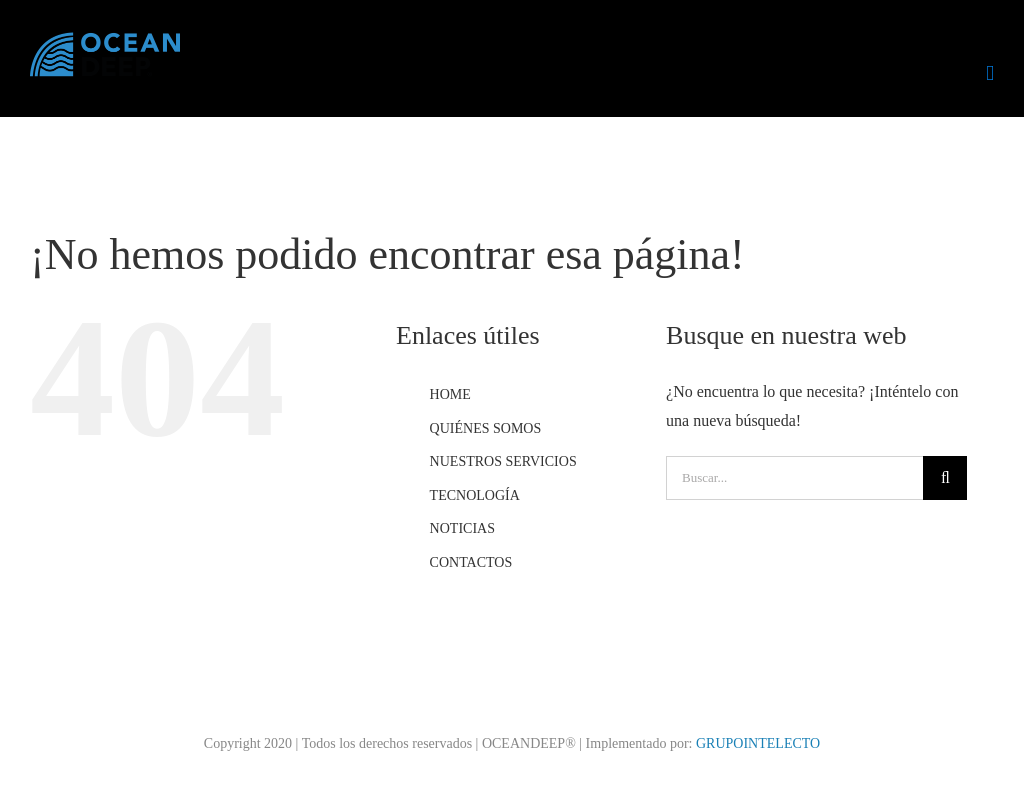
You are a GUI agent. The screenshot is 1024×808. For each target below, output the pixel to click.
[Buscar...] (794, 478)
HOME (450, 394)
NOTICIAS (462, 528)
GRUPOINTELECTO (758, 743)
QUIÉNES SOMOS (486, 428)
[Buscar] (945, 478)
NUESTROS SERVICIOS (503, 461)
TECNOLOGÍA (475, 495)
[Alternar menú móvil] (990, 73)
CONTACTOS (471, 562)
